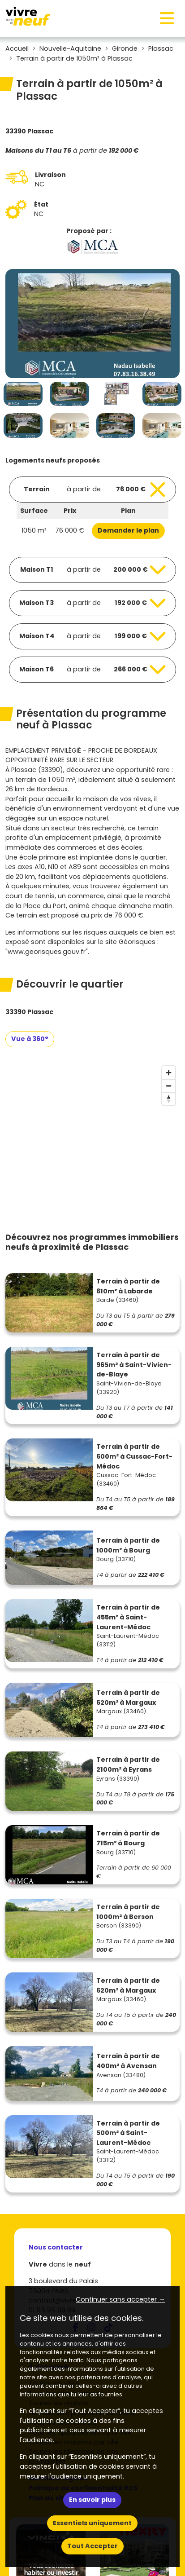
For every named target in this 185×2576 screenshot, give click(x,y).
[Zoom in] (168, 1072)
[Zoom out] (168, 1085)
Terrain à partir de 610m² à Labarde (128, 1286)
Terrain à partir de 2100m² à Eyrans (128, 1764)
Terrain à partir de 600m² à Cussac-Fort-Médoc (134, 1456)
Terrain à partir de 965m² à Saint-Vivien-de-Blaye (134, 1364)
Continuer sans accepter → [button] (120, 2299)
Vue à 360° (29, 1038)
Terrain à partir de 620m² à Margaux (128, 1697)
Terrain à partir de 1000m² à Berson (128, 1911)
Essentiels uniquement (92, 2523)
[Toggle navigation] (167, 18)
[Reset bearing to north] (168, 1098)
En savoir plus (92, 2499)
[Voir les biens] (92, 489)
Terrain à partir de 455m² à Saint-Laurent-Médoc (128, 1617)
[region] (92, 1129)
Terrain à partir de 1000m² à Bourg (128, 1545)
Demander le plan (128, 530)
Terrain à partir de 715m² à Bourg (128, 1838)
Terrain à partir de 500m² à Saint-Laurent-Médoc (128, 2133)
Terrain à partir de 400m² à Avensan (128, 2060)
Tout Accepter (92, 2545)
